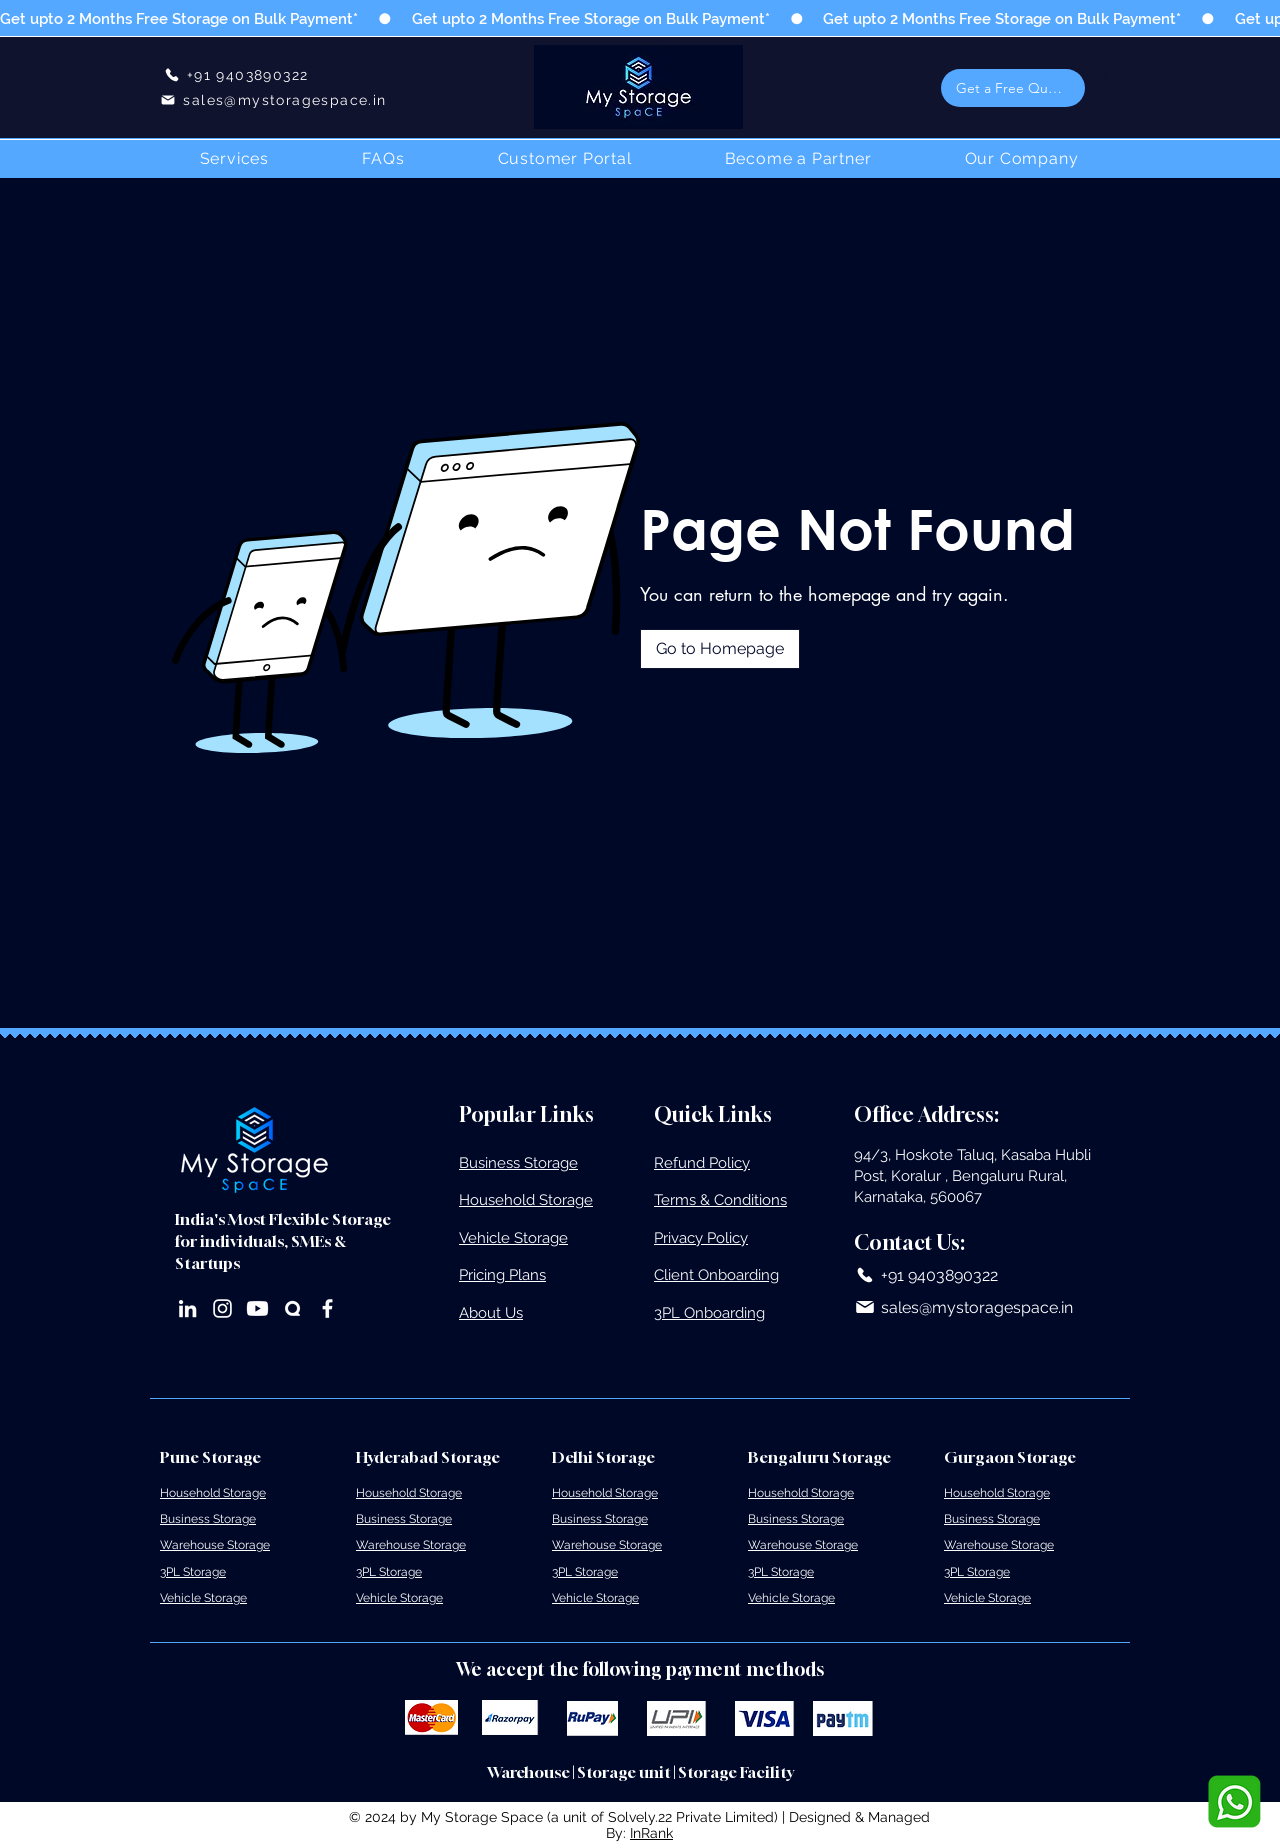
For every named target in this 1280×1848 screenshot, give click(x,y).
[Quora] (292, 1308)
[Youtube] (257, 1308)
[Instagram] (222, 1308)
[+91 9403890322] (236, 74)
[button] (1013, 88)
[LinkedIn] (187, 1308)
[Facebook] (327, 1308)
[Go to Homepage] (720, 649)
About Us (491, 1313)
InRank (651, 1833)
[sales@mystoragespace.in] (273, 99)
